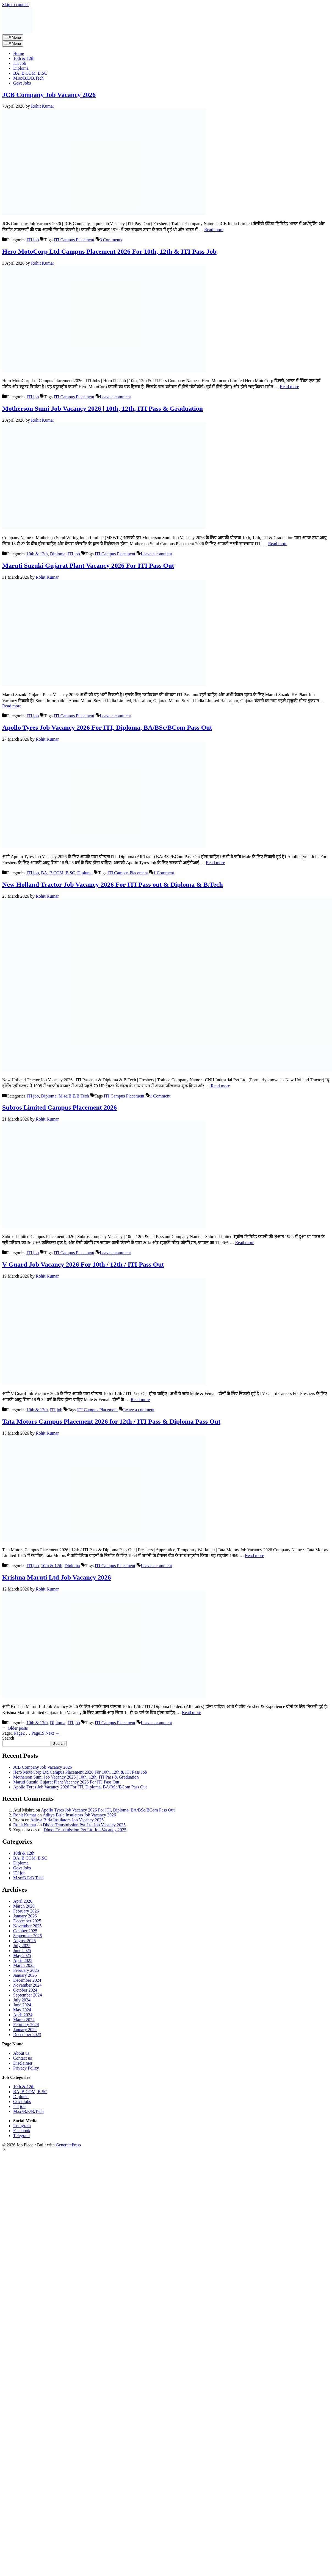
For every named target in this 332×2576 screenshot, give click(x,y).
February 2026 (26, 1911)
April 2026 (22, 1901)
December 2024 (27, 1980)
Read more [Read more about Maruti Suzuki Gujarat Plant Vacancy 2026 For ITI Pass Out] (11, 706)
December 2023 (27, 2034)
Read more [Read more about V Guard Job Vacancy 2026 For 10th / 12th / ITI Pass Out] (140, 1399)
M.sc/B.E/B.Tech (28, 78)
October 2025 (25, 1930)
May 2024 (22, 2009)
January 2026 (25, 1916)
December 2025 (27, 1921)
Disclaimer (22, 2063)
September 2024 (27, 1995)
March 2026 (24, 1906)
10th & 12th (23, 58)
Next (52, 1733)
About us (21, 2053)
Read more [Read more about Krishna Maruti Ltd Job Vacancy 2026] (191, 1712)
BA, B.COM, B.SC (30, 73)
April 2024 (22, 2014)
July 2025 (22, 1945)
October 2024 (25, 1990)
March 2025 (24, 1965)
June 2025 (22, 1950)
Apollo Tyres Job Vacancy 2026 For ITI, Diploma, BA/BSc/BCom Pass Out (107, 727)
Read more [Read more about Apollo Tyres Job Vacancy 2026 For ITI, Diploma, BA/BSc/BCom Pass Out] (215, 862)
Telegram (21, 2135)
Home (18, 53)
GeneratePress (68, 2145)
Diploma (21, 68)
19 (37, 1733)
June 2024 (22, 2005)
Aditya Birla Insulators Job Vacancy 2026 (79, 1815)
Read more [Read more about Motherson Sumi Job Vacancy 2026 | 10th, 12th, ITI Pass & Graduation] (277, 543)
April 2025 (22, 1960)
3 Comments (111, 239)
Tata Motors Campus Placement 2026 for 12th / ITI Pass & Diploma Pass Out (111, 1421)
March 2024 (24, 2019)
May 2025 (22, 1955)
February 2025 (26, 1970)
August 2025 (24, 1940)
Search (8, 1738)
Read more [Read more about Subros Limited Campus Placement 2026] (244, 1242)
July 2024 (22, 2000)
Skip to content (15, 4)
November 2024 (27, 1985)
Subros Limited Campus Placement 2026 (59, 1107)
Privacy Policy (26, 2068)
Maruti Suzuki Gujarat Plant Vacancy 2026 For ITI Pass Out (88, 565)
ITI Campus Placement (74, 239)
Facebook (21, 2130)
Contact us (22, 2058)
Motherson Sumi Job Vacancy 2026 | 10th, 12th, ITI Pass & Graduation (102, 408)
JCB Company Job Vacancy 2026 (49, 94)
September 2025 (27, 1935)
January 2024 (25, 2029)
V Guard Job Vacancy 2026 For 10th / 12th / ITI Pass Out (83, 1264)
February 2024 (26, 2024)
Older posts (18, 1728)
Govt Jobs (22, 83)
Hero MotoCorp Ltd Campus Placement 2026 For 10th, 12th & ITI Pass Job (109, 251)
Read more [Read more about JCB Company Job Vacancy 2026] (213, 229)
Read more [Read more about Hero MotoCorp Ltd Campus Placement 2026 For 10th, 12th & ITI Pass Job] (289, 386)
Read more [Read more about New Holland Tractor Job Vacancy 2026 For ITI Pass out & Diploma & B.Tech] (220, 1085)
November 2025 (27, 1925)
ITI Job (19, 63)
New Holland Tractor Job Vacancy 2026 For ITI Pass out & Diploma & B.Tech (112, 884)
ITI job (32, 239)
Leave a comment (115, 396)
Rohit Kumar (24, 1815)
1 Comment (163, 872)
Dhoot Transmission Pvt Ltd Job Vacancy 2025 (84, 1824)
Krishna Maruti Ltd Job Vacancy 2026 (56, 1577)
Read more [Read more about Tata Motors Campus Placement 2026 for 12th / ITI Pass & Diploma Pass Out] (254, 1555)
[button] (4, 2150)
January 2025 (25, 1975)
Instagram (22, 2125)
